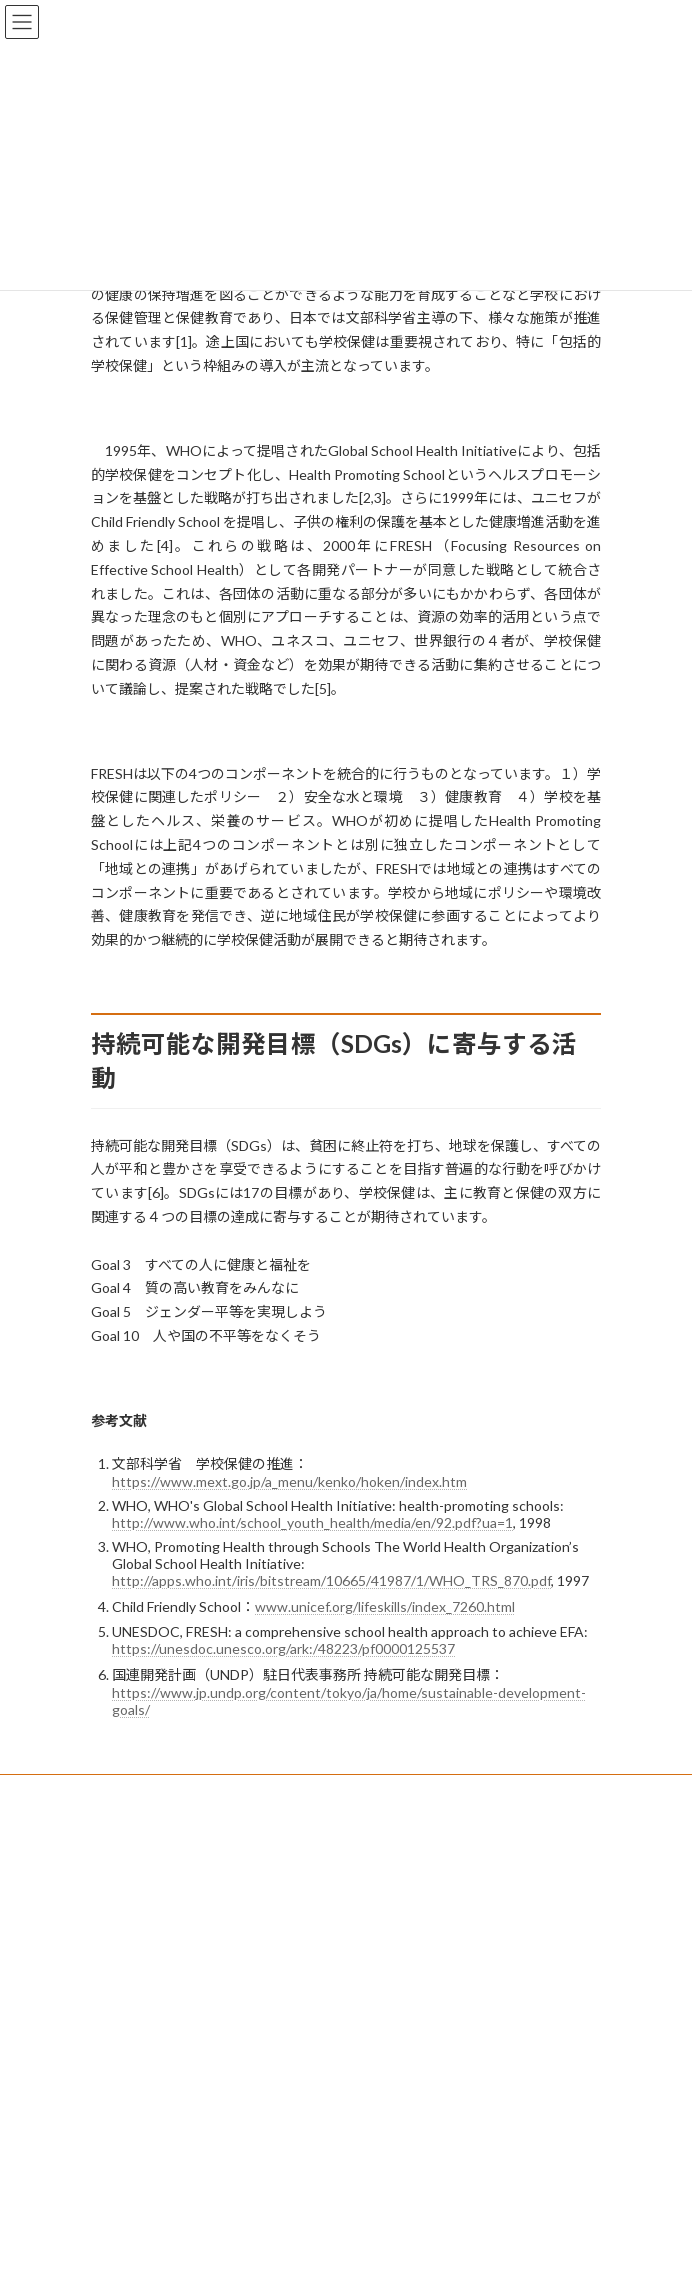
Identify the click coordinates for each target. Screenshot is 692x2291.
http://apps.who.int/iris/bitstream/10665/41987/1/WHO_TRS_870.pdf (331, 1580)
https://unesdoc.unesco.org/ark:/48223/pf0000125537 (283, 1648)
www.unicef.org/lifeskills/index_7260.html (385, 1606)
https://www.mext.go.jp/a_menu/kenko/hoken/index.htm (289, 1481)
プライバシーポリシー (151, 1792)
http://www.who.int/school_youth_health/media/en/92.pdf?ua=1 (312, 1522)
